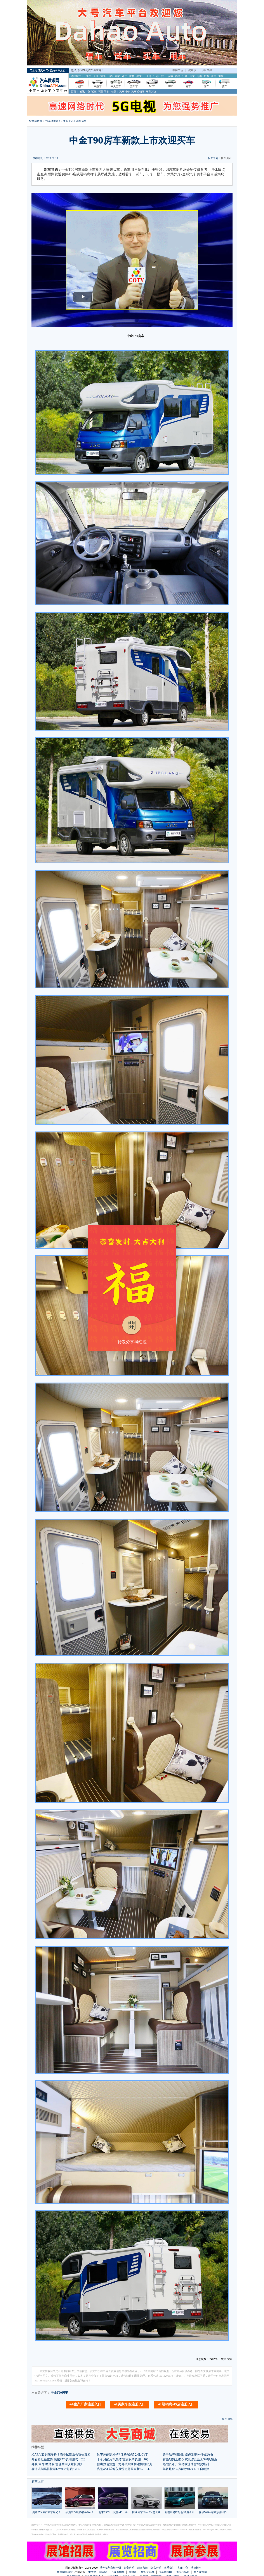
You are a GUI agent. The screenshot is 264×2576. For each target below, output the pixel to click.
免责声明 (129, 2567)
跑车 (188, 86)
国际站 (103, 2572)
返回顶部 (227, 2418)
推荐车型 (37, 2447)
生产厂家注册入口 (85, 2404)
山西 (110, 76)
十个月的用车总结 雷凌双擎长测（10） (123, 2459)
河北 (103, 76)
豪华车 (134, 86)
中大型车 (116, 86)
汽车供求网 (52, 121)
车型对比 (151, 91)
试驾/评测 (96, 91)
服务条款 (142, 2567)
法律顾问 (196, 2567)
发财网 (133, 2572)
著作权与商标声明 (110, 2567)
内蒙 (117, 76)
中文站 (92, 2572)
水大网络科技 (65, 2572)
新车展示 (226, 158)
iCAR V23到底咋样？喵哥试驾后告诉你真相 (60, 2454)
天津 (95, 76)
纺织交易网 (147, 2572)
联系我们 (169, 2567)
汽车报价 (124, 91)
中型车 (98, 86)
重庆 (221, 76)
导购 (106, 91)
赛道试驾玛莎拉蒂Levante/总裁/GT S (55, 2469)
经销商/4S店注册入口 (176, 2404)
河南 (199, 76)
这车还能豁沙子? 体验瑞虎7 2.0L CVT (122, 2454)
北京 (88, 76)
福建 (177, 76)
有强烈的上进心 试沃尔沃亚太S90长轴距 (190, 2459)
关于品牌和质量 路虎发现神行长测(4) (188, 2454)
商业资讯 (68, 121)
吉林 (131, 76)
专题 (113, 91)
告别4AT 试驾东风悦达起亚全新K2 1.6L (123, 2469)
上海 (148, 76)
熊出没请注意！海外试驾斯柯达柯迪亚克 (124, 2464)
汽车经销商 (137, 91)
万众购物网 (117, 2572)
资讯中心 (85, 91)
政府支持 (206, 70)
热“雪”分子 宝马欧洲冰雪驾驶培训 (186, 2464)
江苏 (156, 76)
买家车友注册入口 (130, 2404)
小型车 (79, 86)
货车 (224, 86)
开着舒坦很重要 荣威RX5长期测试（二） (59, 2459)
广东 (206, 76)
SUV (170, 86)
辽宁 (124, 76)
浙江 (163, 76)
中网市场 (177, 70)
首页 (73, 91)
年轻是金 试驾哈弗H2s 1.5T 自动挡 (186, 2469)
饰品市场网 (182, 2572)
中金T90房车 (59, 2392)
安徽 (170, 76)
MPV (152, 86)
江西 (185, 76)
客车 (206, 86)
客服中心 (182, 2567)
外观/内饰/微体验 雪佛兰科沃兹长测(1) (57, 2464)
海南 (213, 76)
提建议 (192, 70)
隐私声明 (156, 2567)
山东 (192, 76)
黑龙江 (140, 76)
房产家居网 (200, 2572)
